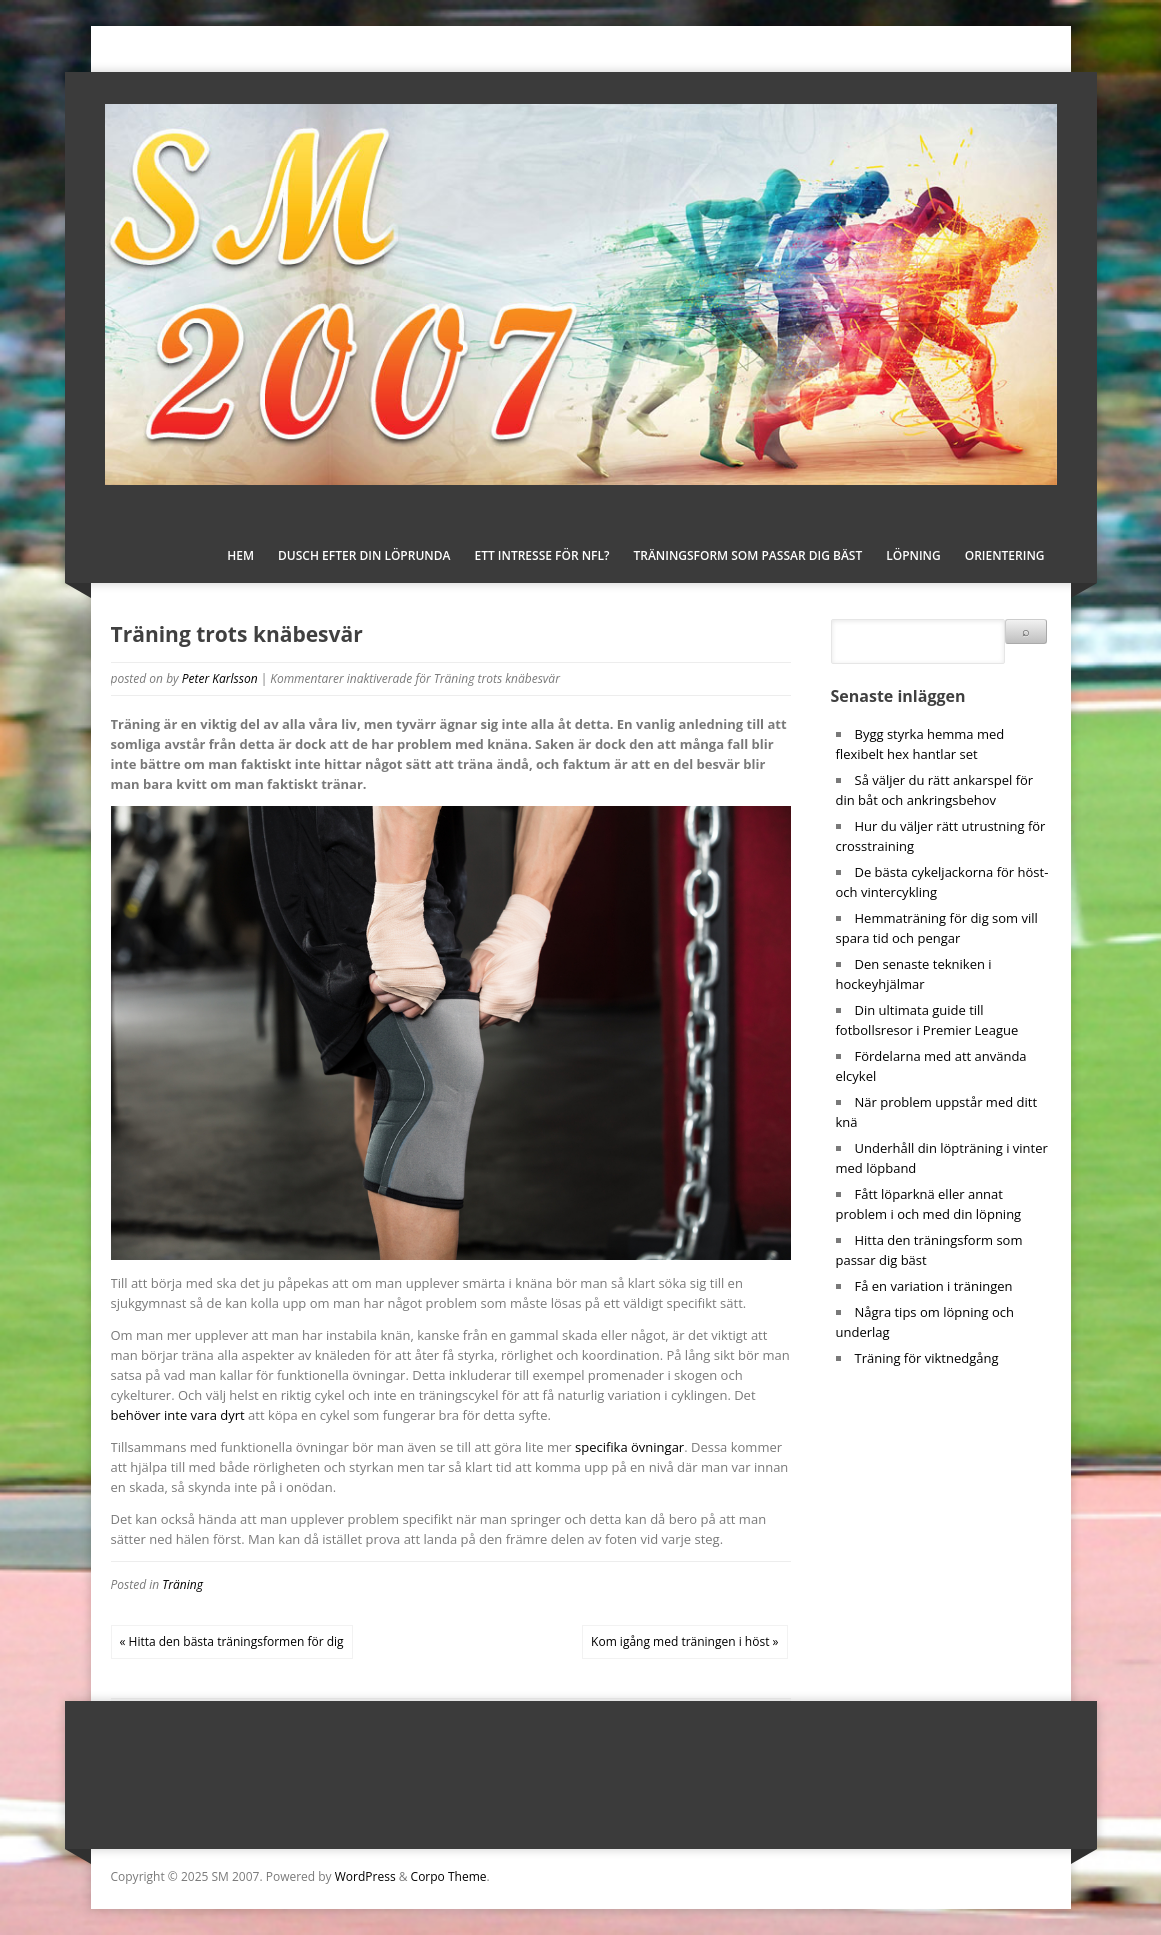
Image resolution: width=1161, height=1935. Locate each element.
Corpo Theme (449, 1876)
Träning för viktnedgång (927, 1358)
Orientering (1005, 555)
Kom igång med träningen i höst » (684, 1641)
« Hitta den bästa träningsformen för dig (232, 1641)
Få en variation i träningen (934, 1286)
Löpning (913, 555)
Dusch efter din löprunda (364, 555)
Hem (240, 555)
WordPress (365, 1876)
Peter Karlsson (220, 678)
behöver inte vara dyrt (178, 1415)
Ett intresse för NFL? (541, 555)
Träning (182, 1584)
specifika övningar (629, 1447)
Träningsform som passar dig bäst (747, 555)
